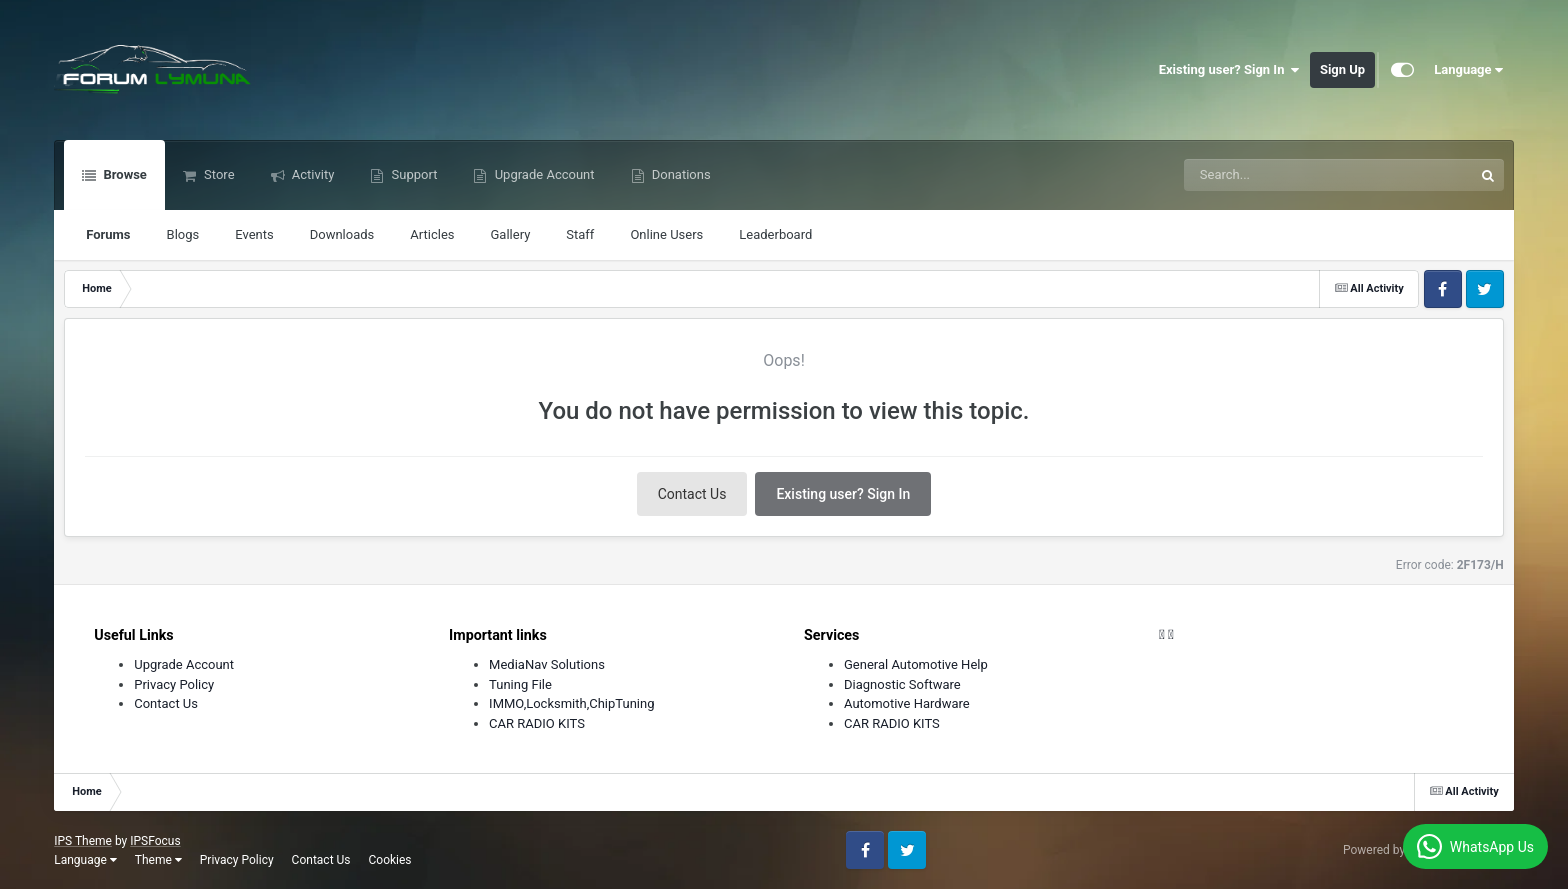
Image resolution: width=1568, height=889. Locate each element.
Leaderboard (775, 234)
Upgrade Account (542, 174)
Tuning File (520, 684)
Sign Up (1342, 69)
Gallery (510, 234)
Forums (108, 234)
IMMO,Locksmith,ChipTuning (571, 703)
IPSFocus (155, 841)
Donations (680, 174)
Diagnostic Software (902, 684)
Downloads (342, 234)
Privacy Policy (174, 684)
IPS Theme (83, 841)
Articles (432, 234)
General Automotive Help (916, 664)
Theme (158, 860)
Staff (580, 234)
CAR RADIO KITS (537, 723)
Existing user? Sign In (1229, 70)
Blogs (183, 234)
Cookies (390, 860)
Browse (123, 174)
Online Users (666, 234)
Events (254, 234)
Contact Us (692, 494)
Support (412, 174)
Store (218, 174)
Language (1469, 70)
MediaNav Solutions (547, 664)
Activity (312, 174)
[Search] (1278, 175)
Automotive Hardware (907, 703)
